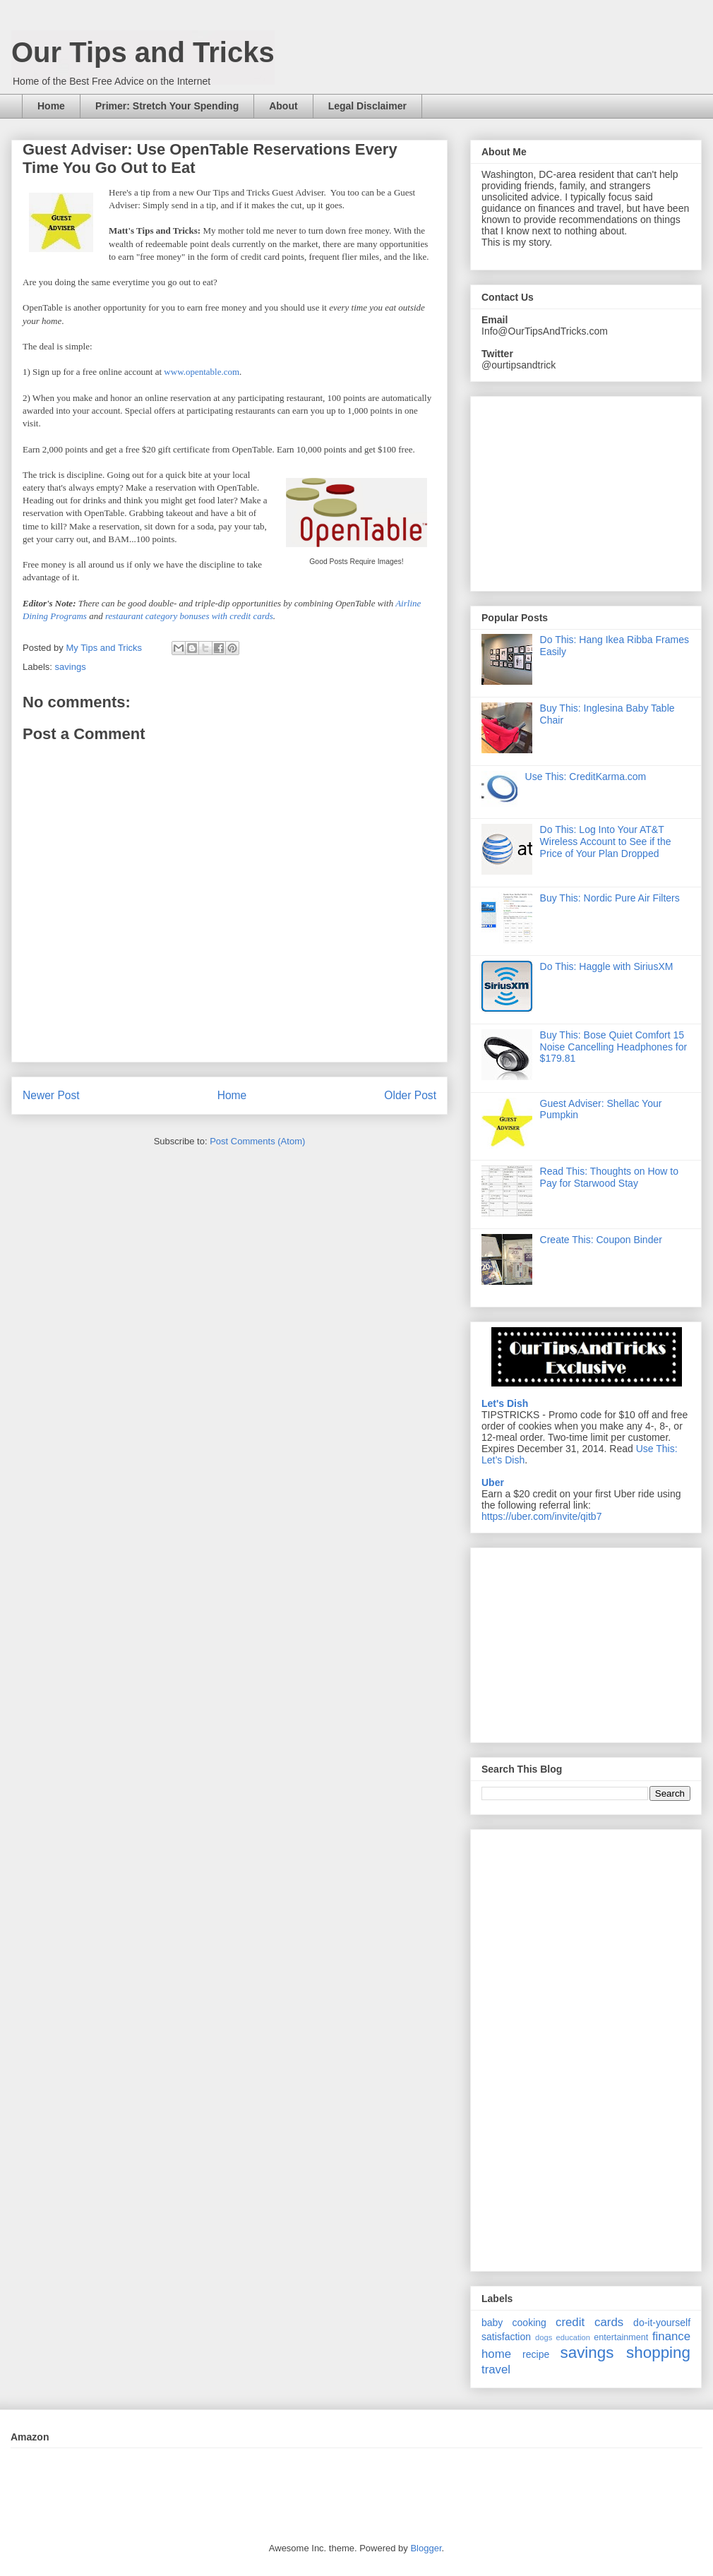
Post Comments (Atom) (257, 1141)
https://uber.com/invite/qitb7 (541, 1516)
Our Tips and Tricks (143, 52)
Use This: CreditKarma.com (586, 776)
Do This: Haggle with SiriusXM (606, 966)
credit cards (589, 2322)
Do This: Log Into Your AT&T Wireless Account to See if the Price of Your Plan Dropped (605, 841)
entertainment (621, 2337)
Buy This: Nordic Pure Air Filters (610, 898)
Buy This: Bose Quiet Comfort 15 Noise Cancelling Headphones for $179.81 (614, 1047)
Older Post (410, 1095)
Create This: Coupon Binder (601, 1239)
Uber (492, 1482)
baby (492, 2322)
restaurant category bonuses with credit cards (189, 616)
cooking (529, 2322)
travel (495, 2369)
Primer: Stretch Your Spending (167, 106)
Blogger (425, 2548)
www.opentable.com (201, 371)
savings (70, 666)
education (573, 2337)
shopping (658, 2352)
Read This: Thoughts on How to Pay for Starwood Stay (609, 1177)
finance (671, 2336)
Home (51, 106)
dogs (543, 2337)
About (283, 106)
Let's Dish (504, 1403)
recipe (535, 2354)
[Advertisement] (587, 1641)
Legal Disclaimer (367, 106)
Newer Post (51, 1095)
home (496, 2354)
